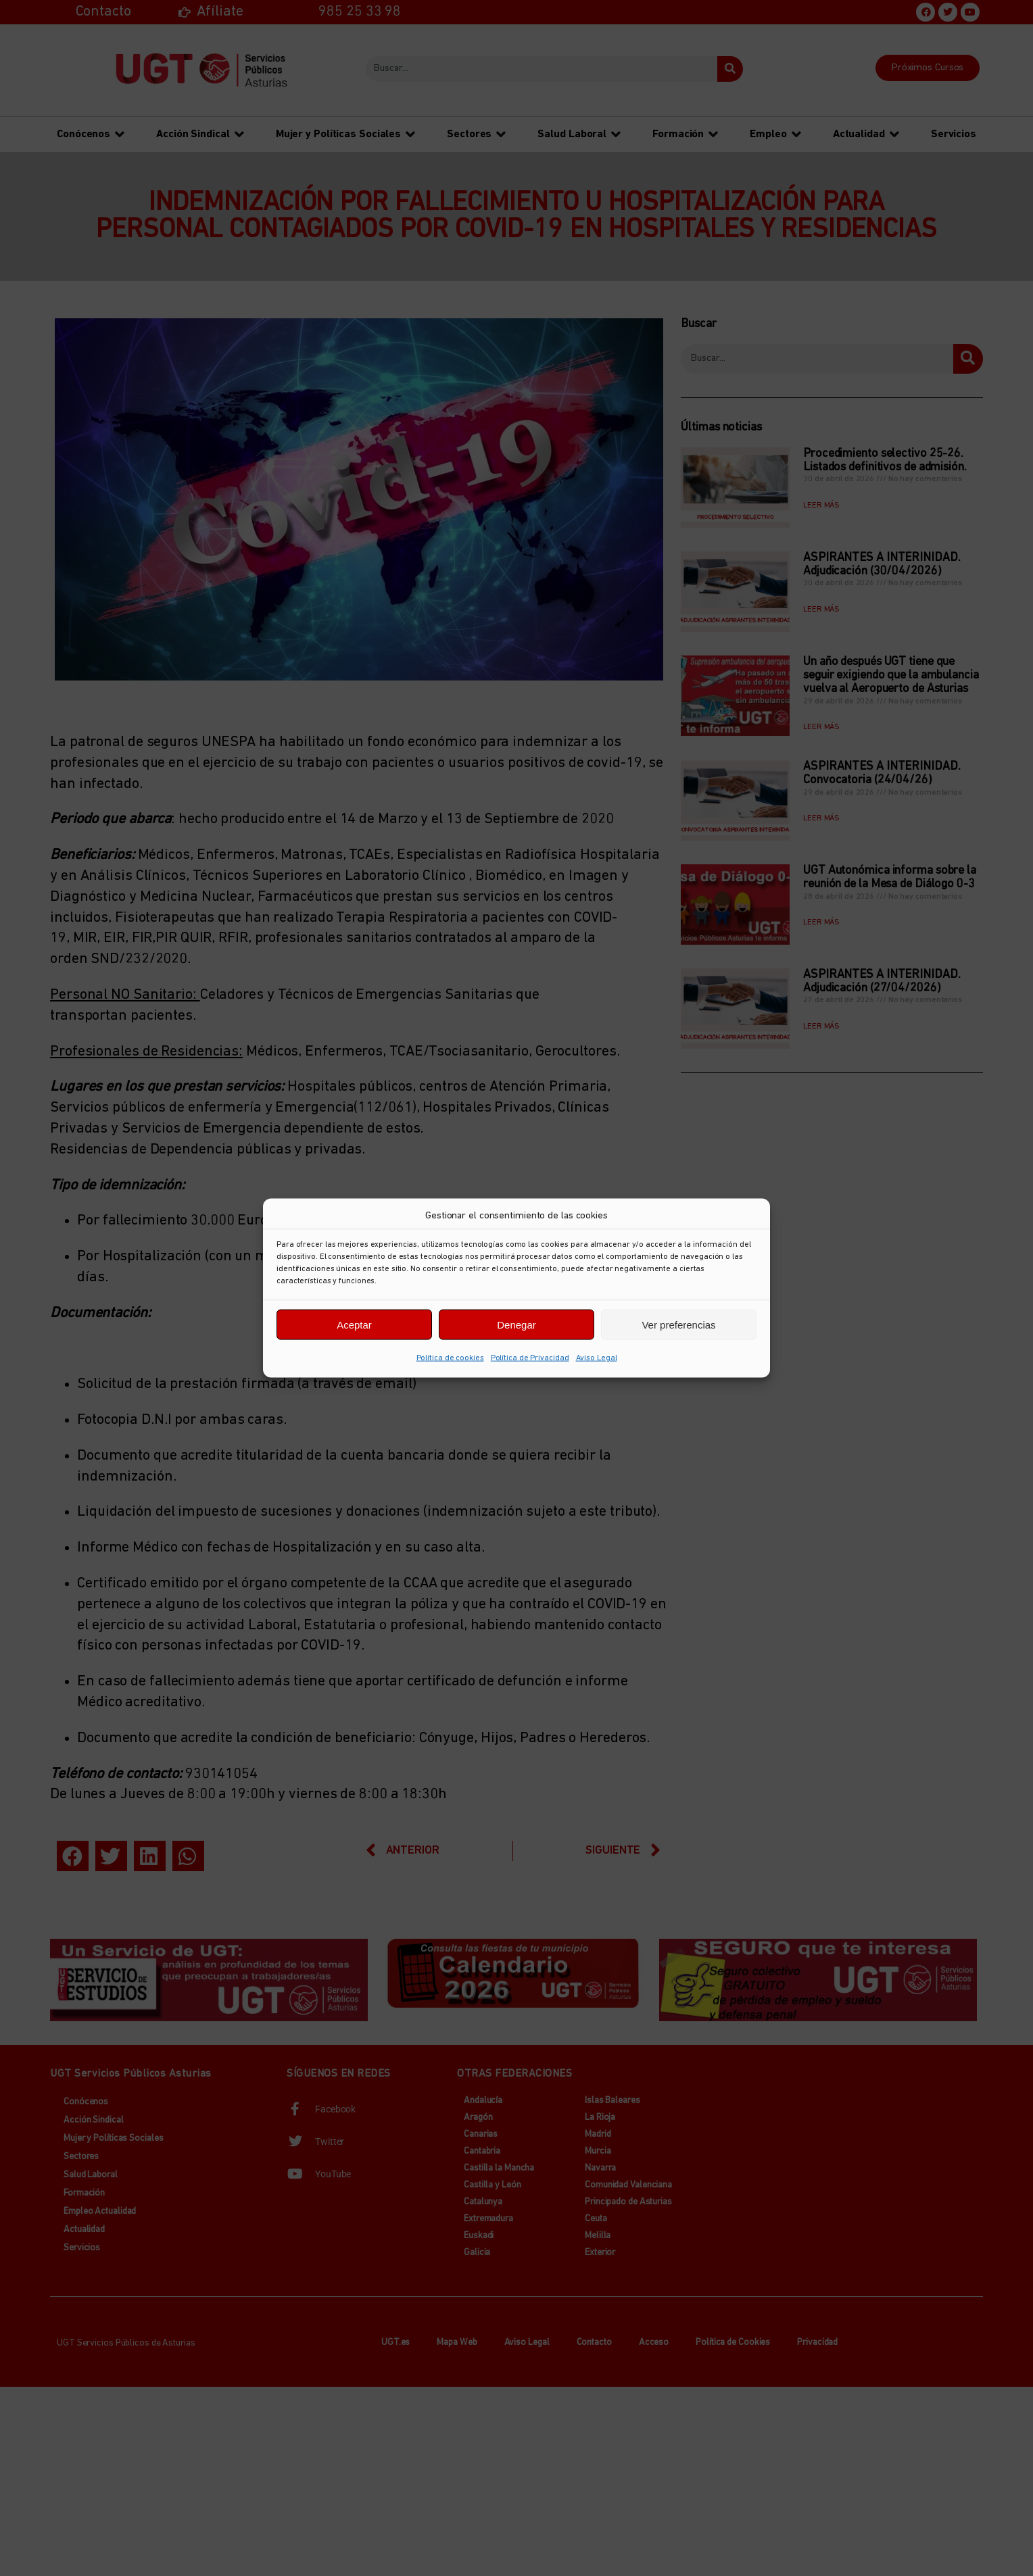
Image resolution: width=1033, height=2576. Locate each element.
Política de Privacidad (530, 1358)
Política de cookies (450, 1358)
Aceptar (354, 1324)
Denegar (516, 1324)
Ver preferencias (678, 1324)
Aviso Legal (596, 1358)
